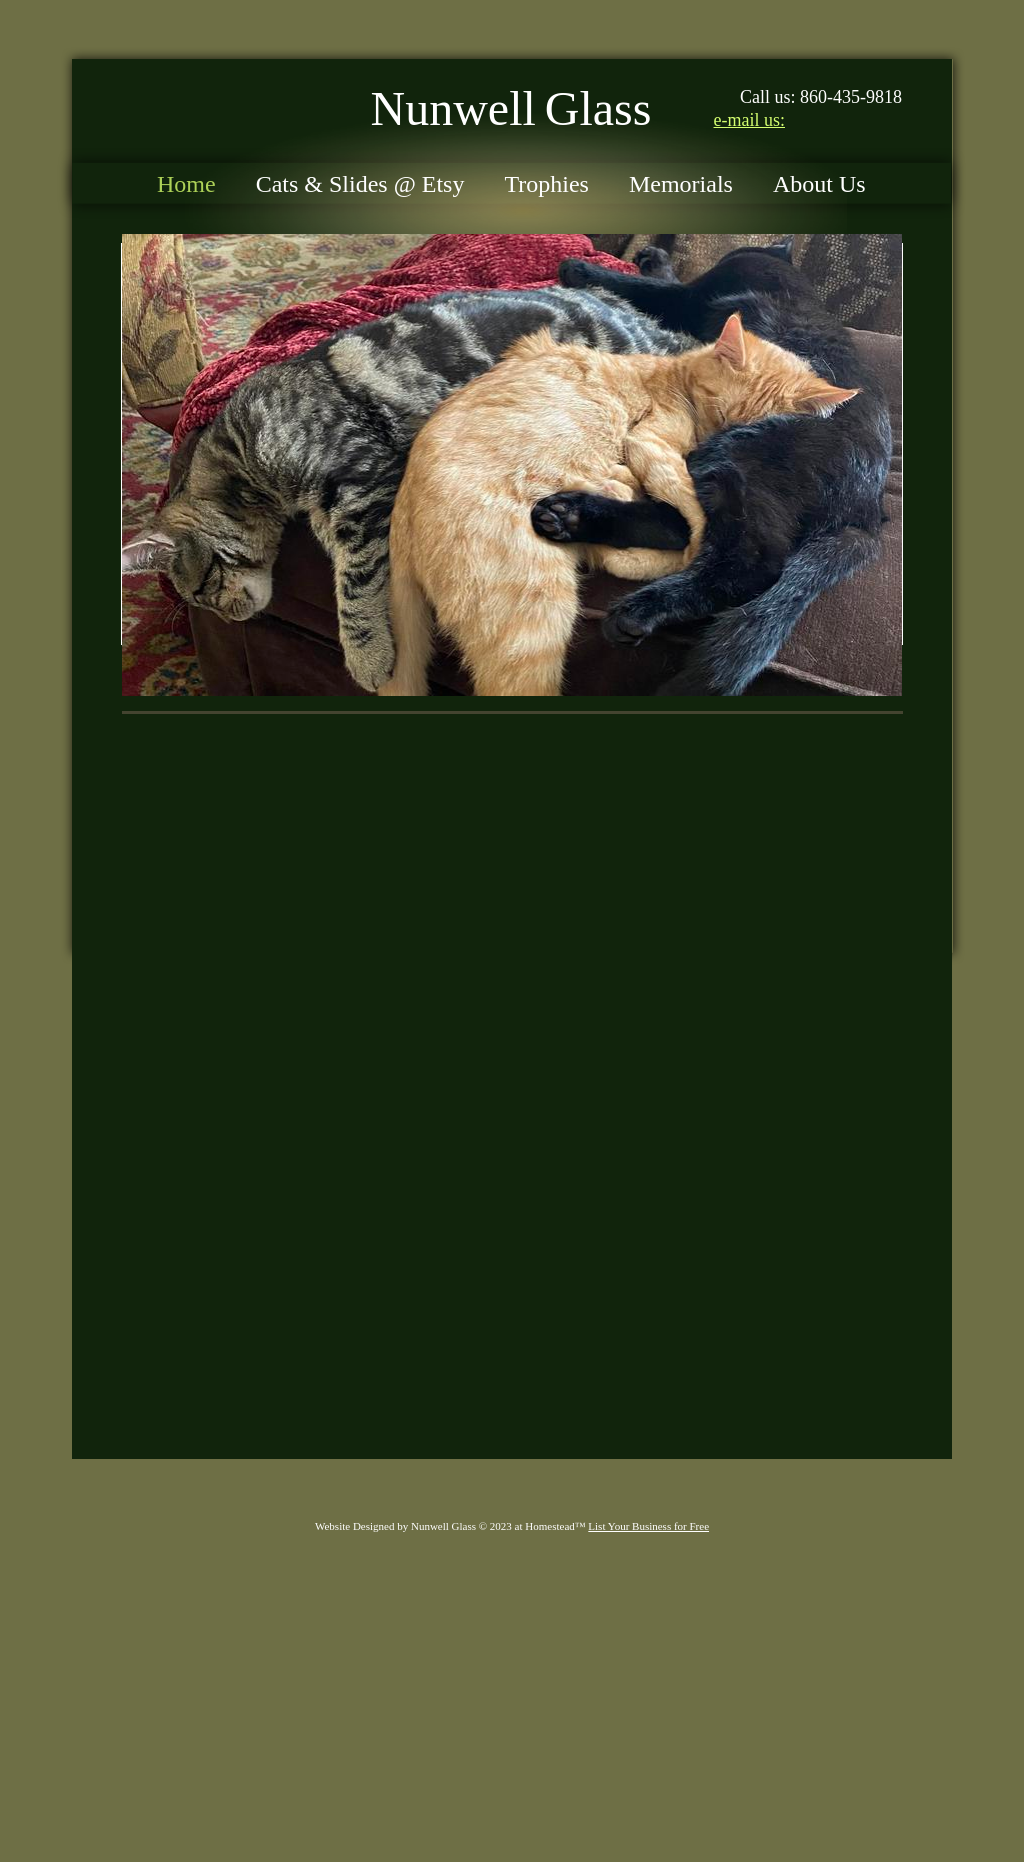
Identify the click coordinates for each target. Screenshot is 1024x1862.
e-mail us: (749, 120)
